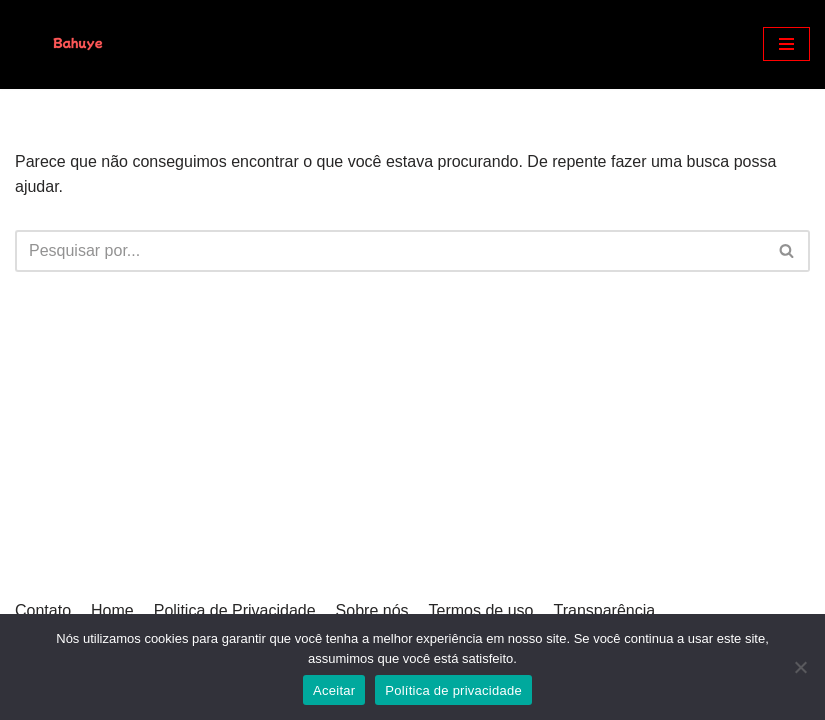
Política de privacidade (453, 690)
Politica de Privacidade (235, 610)
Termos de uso (481, 610)
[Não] (800, 667)
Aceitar (334, 690)
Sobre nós (372, 610)
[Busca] (390, 251)
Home (112, 610)
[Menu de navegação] (786, 44)
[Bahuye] (75, 44)
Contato (43, 610)
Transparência (604, 610)
